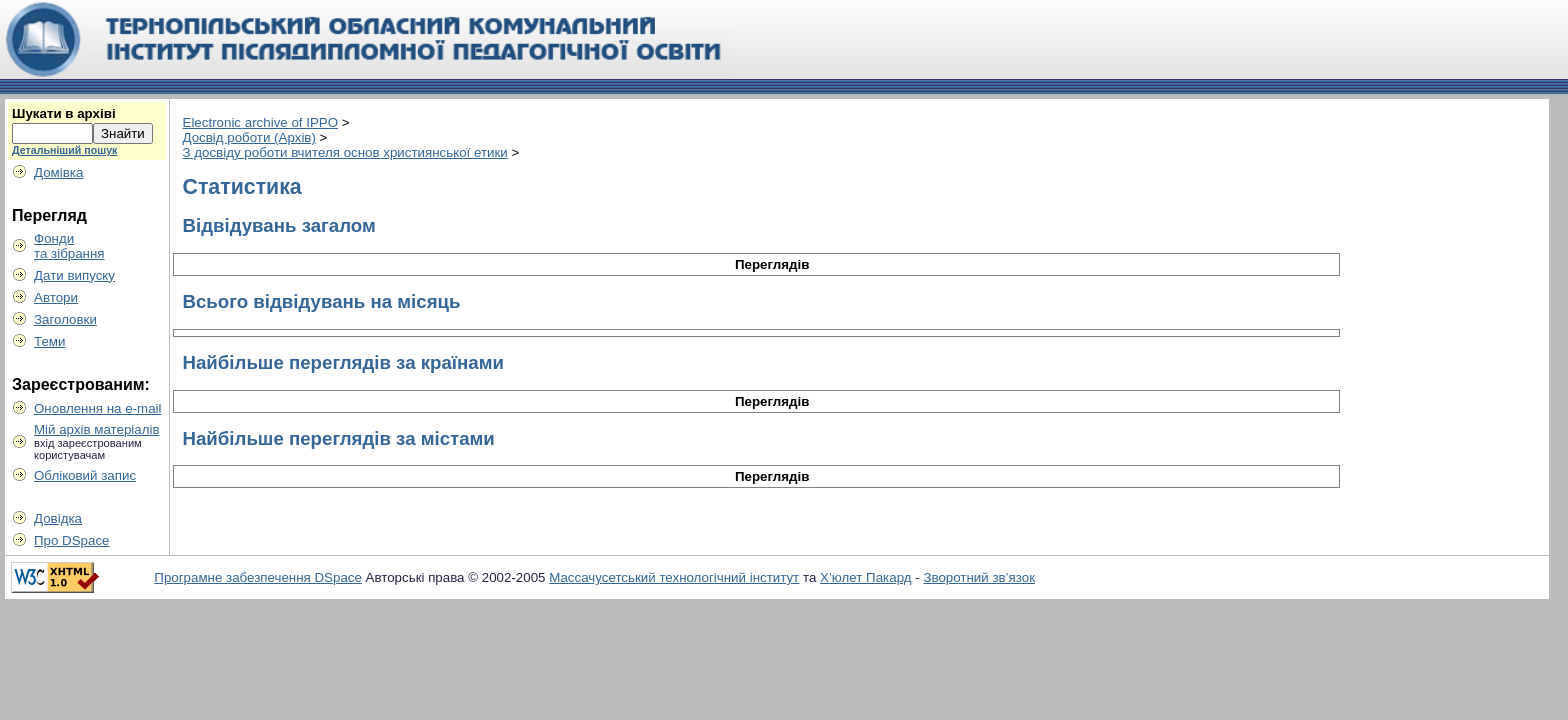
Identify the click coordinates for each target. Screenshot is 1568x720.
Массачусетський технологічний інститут (674, 577)
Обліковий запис (85, 475)
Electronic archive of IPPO (261, 122)
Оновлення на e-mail (98, 408)
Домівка (58, 172)
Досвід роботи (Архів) (249, 137)
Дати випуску (74, 275)
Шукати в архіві (64, 113)
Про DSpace (72, 540)
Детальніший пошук (64, 150)
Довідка (58, 518)
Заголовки (65, 319)
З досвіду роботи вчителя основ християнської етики (345, 152)
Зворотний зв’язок (979, 577)
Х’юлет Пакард (866, 577)
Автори (56, 297)
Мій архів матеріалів (97, 429)
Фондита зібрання (69, 246)
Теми (49, 341)
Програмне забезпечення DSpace (258, 577)
